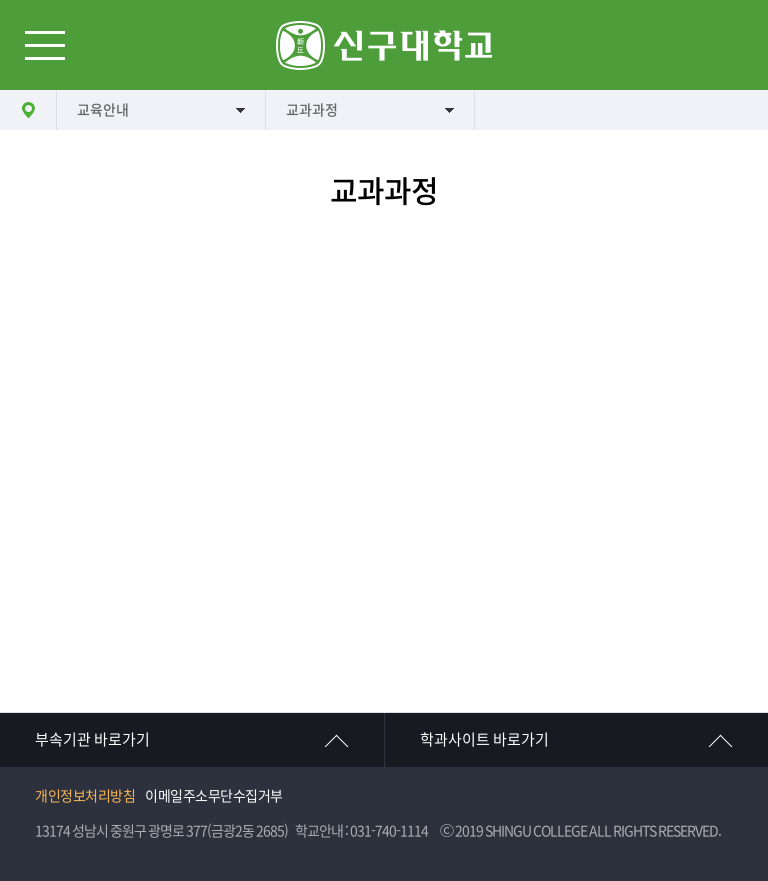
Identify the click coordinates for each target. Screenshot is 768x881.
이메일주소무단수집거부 (214, 796)
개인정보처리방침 (85, 796)
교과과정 (312, 110)
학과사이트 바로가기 (484, 739)
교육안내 (103, 110)
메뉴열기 (45, 45)
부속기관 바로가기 (92, 739)
